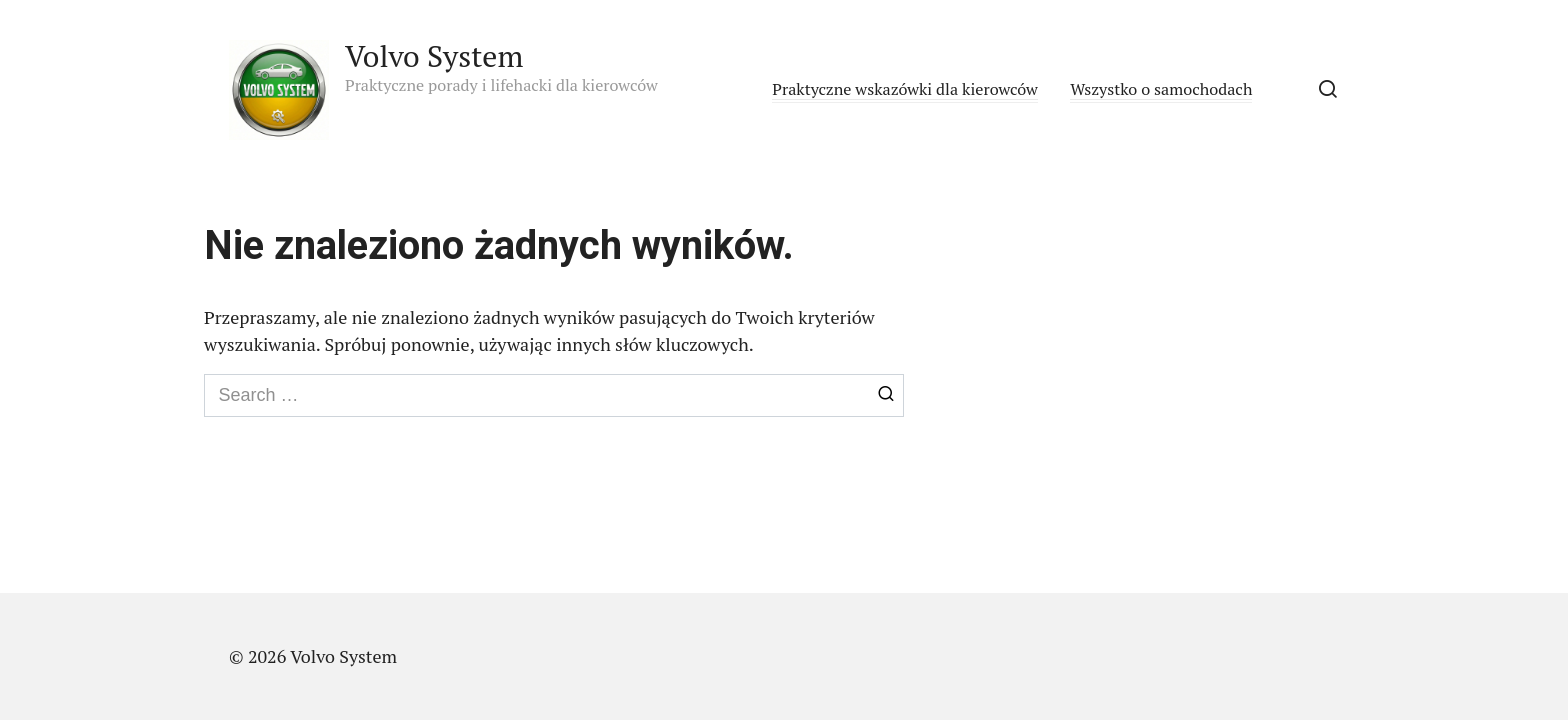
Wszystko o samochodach (1161, 89)
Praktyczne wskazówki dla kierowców (905, 89)
